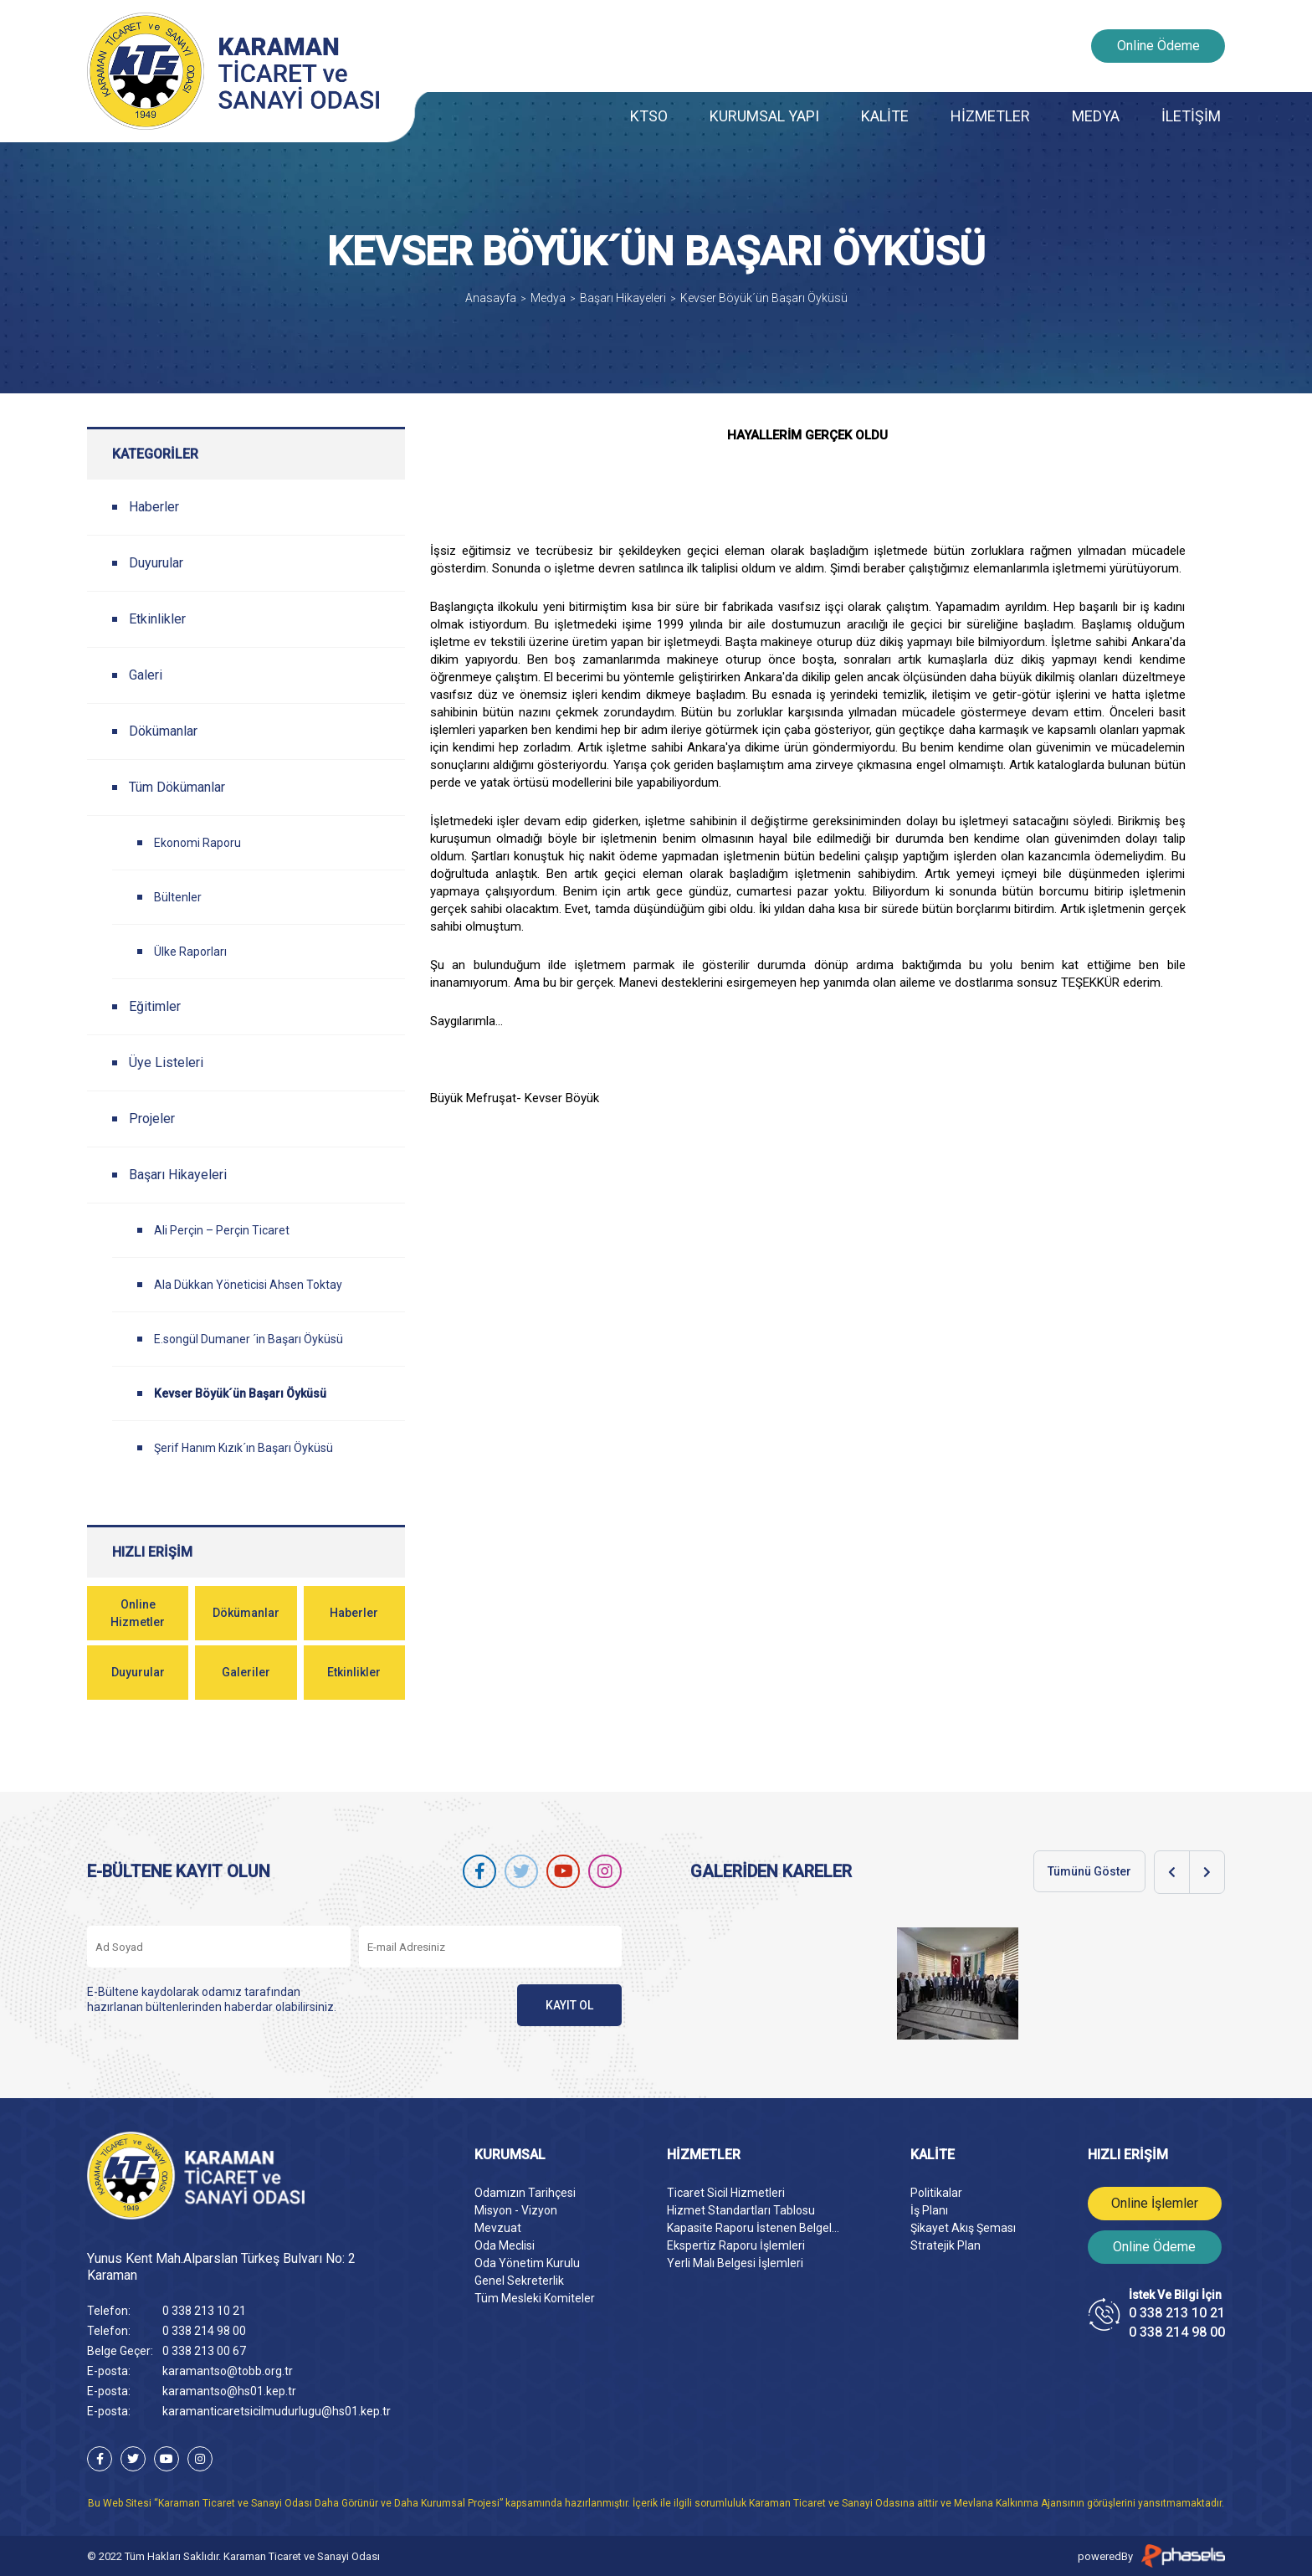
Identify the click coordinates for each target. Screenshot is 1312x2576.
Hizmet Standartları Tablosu (741, 2210)
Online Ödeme (1158, 46)
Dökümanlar (163, 731)
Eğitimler (155, 1006)
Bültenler (178, 897)
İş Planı (929, 2210)
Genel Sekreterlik (519, 2280)
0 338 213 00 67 (204, 2351)
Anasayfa (490, 298)
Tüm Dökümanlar (177, 787)
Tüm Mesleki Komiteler (534, 2298)
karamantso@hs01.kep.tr (229, 2391)
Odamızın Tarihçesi (525, 2192)
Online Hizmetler (137, 1613)
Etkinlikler (157, 619)
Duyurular (156, 563)
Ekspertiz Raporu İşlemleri (736, 2245)
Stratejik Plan (945, 2245)
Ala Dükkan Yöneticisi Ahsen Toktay (248, 1284)
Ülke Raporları (190, 951)
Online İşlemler (1154, 2203)
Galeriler (246, 1672)
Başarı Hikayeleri (623, 298)
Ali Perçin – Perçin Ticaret (222, 1230)
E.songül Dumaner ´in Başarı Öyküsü (248, 1339)
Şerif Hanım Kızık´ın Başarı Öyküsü (243, 1448)
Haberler (154, 507)
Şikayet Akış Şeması (963, 2228)
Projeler (152, 1118)
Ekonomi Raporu (197, 842)
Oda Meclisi (504, 2245)
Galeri (145, 675)
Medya (548, 298)
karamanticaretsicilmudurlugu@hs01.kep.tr (276, 2411)
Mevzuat (497, 2228)
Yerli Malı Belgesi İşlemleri (735, 2263)
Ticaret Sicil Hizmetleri (726, 2192)
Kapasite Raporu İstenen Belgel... (753, 2228)
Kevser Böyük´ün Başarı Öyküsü (764, 298)
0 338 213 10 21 (204, 2311)
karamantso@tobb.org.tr (227, 2371)
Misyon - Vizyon (515, 2210)
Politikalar (936, 2192)
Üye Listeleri (166, 1062)
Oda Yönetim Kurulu (527, 2263)
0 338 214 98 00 (204, 2331)
